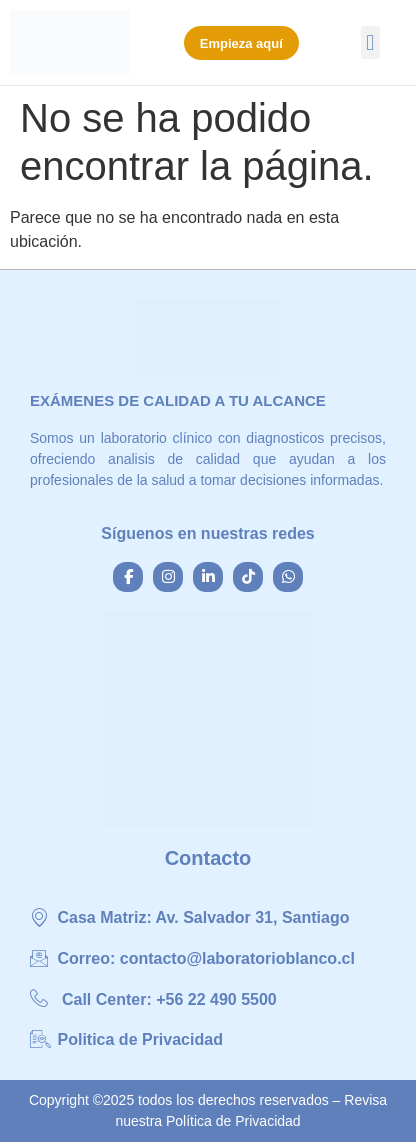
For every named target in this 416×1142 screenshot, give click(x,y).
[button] (370, 42)
